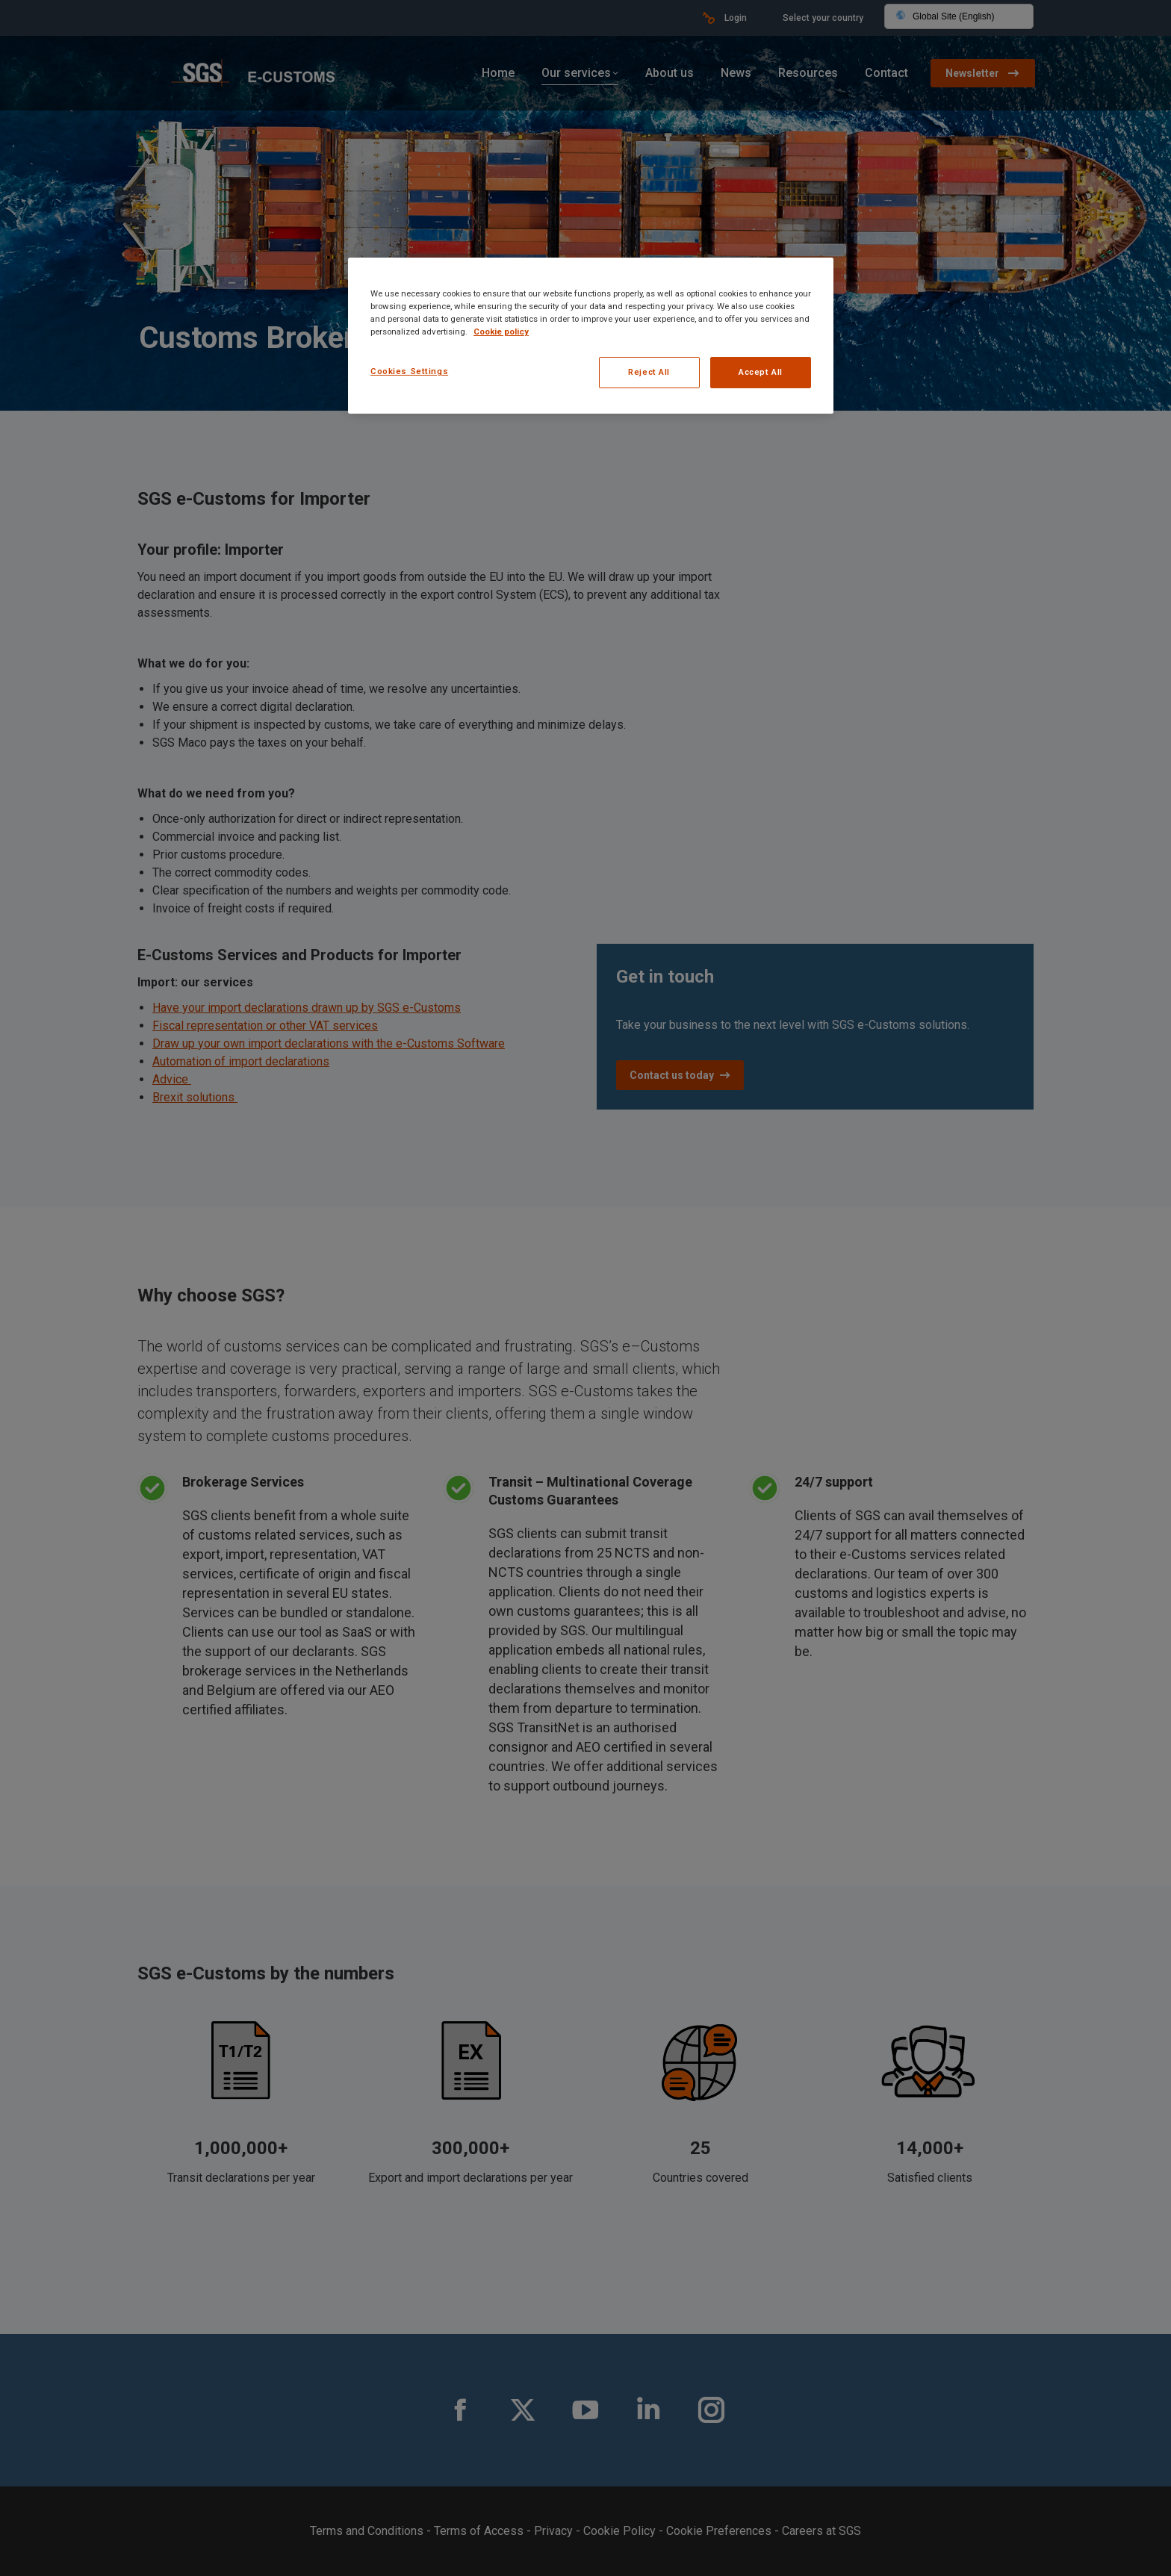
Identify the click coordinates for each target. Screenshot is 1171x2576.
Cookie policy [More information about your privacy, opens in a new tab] (501, 331)
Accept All (761, 372)
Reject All (649, 372)
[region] (590, 336)
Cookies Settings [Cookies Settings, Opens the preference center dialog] (409, 371)
